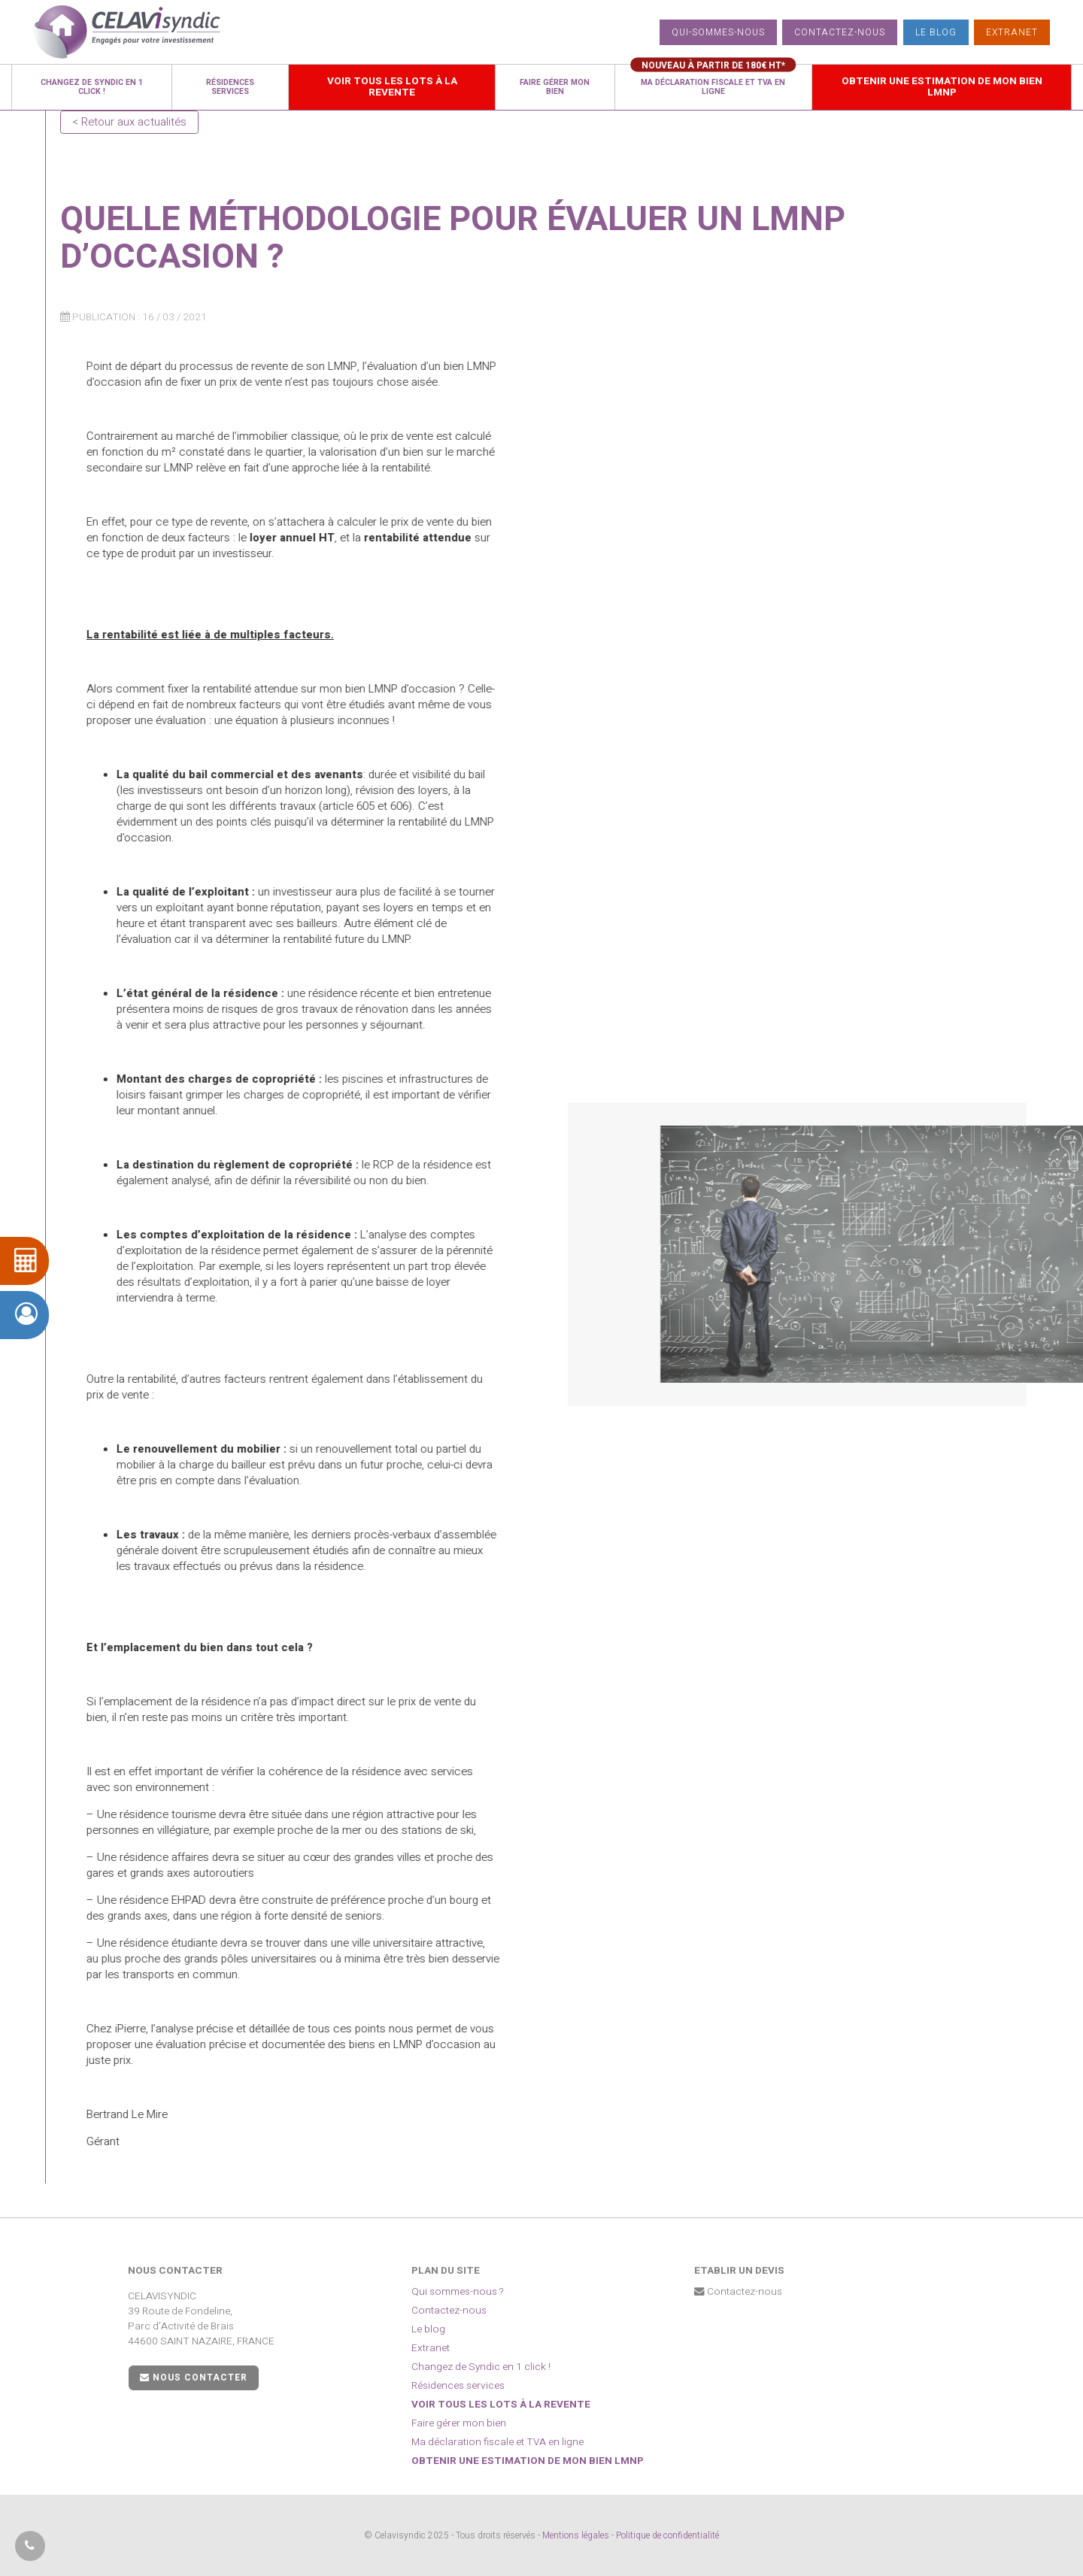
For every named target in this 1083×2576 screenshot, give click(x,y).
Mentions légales (575, 2535)
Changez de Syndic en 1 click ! (481, 2366)
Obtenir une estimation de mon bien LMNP (527, 2460)
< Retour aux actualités (129, 122)
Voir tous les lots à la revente (500, 2404)
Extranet (1012, 32)
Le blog (936, 32)
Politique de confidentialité (667, 2535)
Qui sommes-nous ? (457, 2291)
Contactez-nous (839, 32)
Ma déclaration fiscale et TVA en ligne (497, 2442)
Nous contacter (193, 2377)
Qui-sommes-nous (718, 32)
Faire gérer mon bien (458, 2423)
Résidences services (458, 2385)
